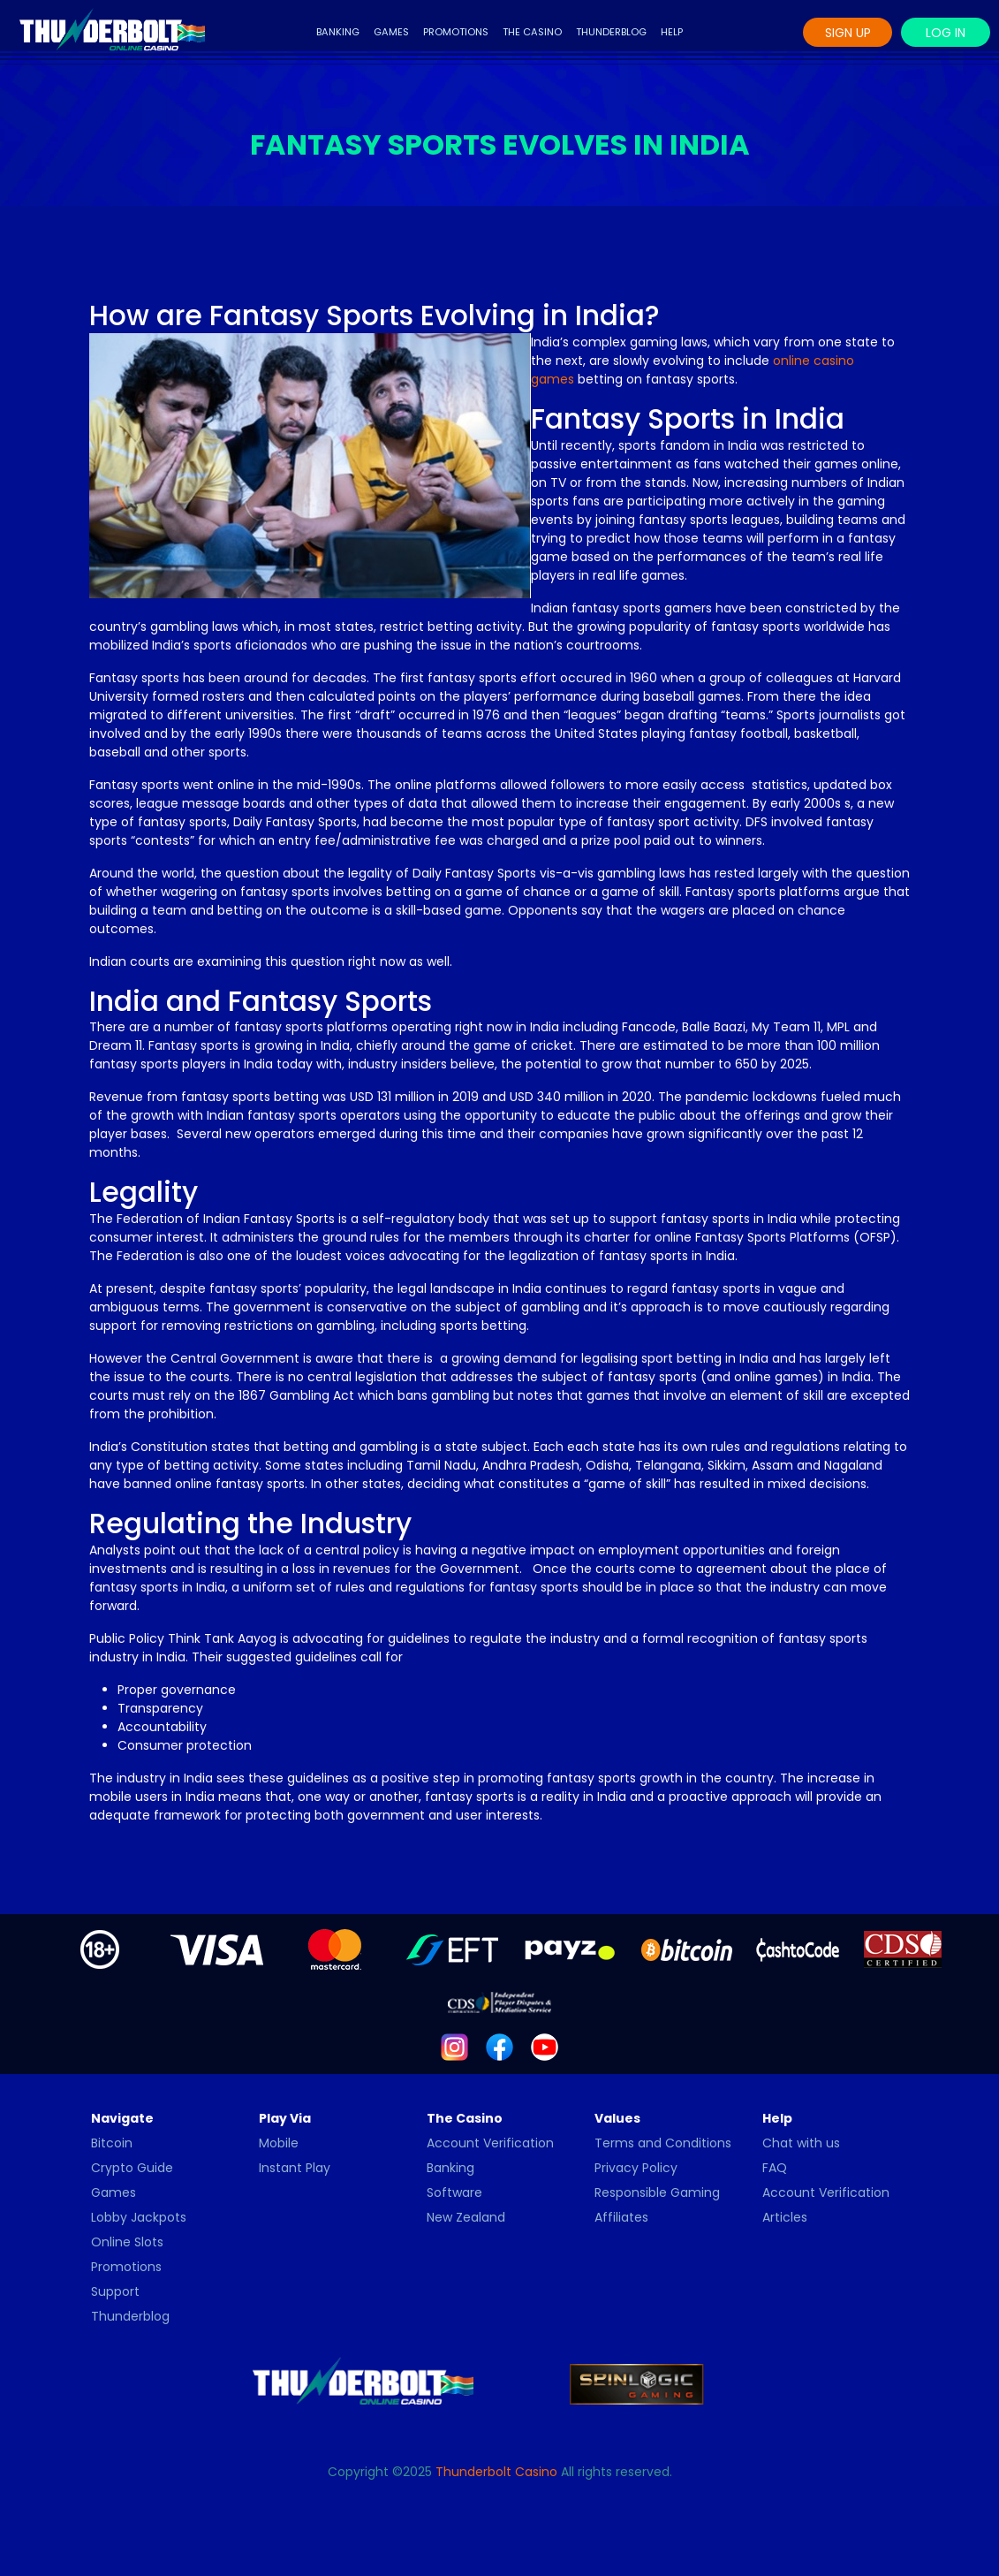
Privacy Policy (635, 2168)
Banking (337, 32)
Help (672, 32)
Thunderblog (611, 32)
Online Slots (127, 2242)
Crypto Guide (132, 2168)
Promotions (455, 32)
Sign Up (848, 33)
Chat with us (801, 2143)
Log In (945, 33)
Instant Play (294, 2168)
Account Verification (490, 2143)
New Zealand (466, 2217)
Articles (784, 2217)
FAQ (774, 2168)
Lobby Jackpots (138, 2217)
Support (115, 2291)
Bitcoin (111, 2143)
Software (454, 2192)
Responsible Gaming (657, 2192)
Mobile (279, 2143)
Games (391, 32)
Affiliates (621, 2217)
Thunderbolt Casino (496, 2472)
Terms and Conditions (662, 2143)
